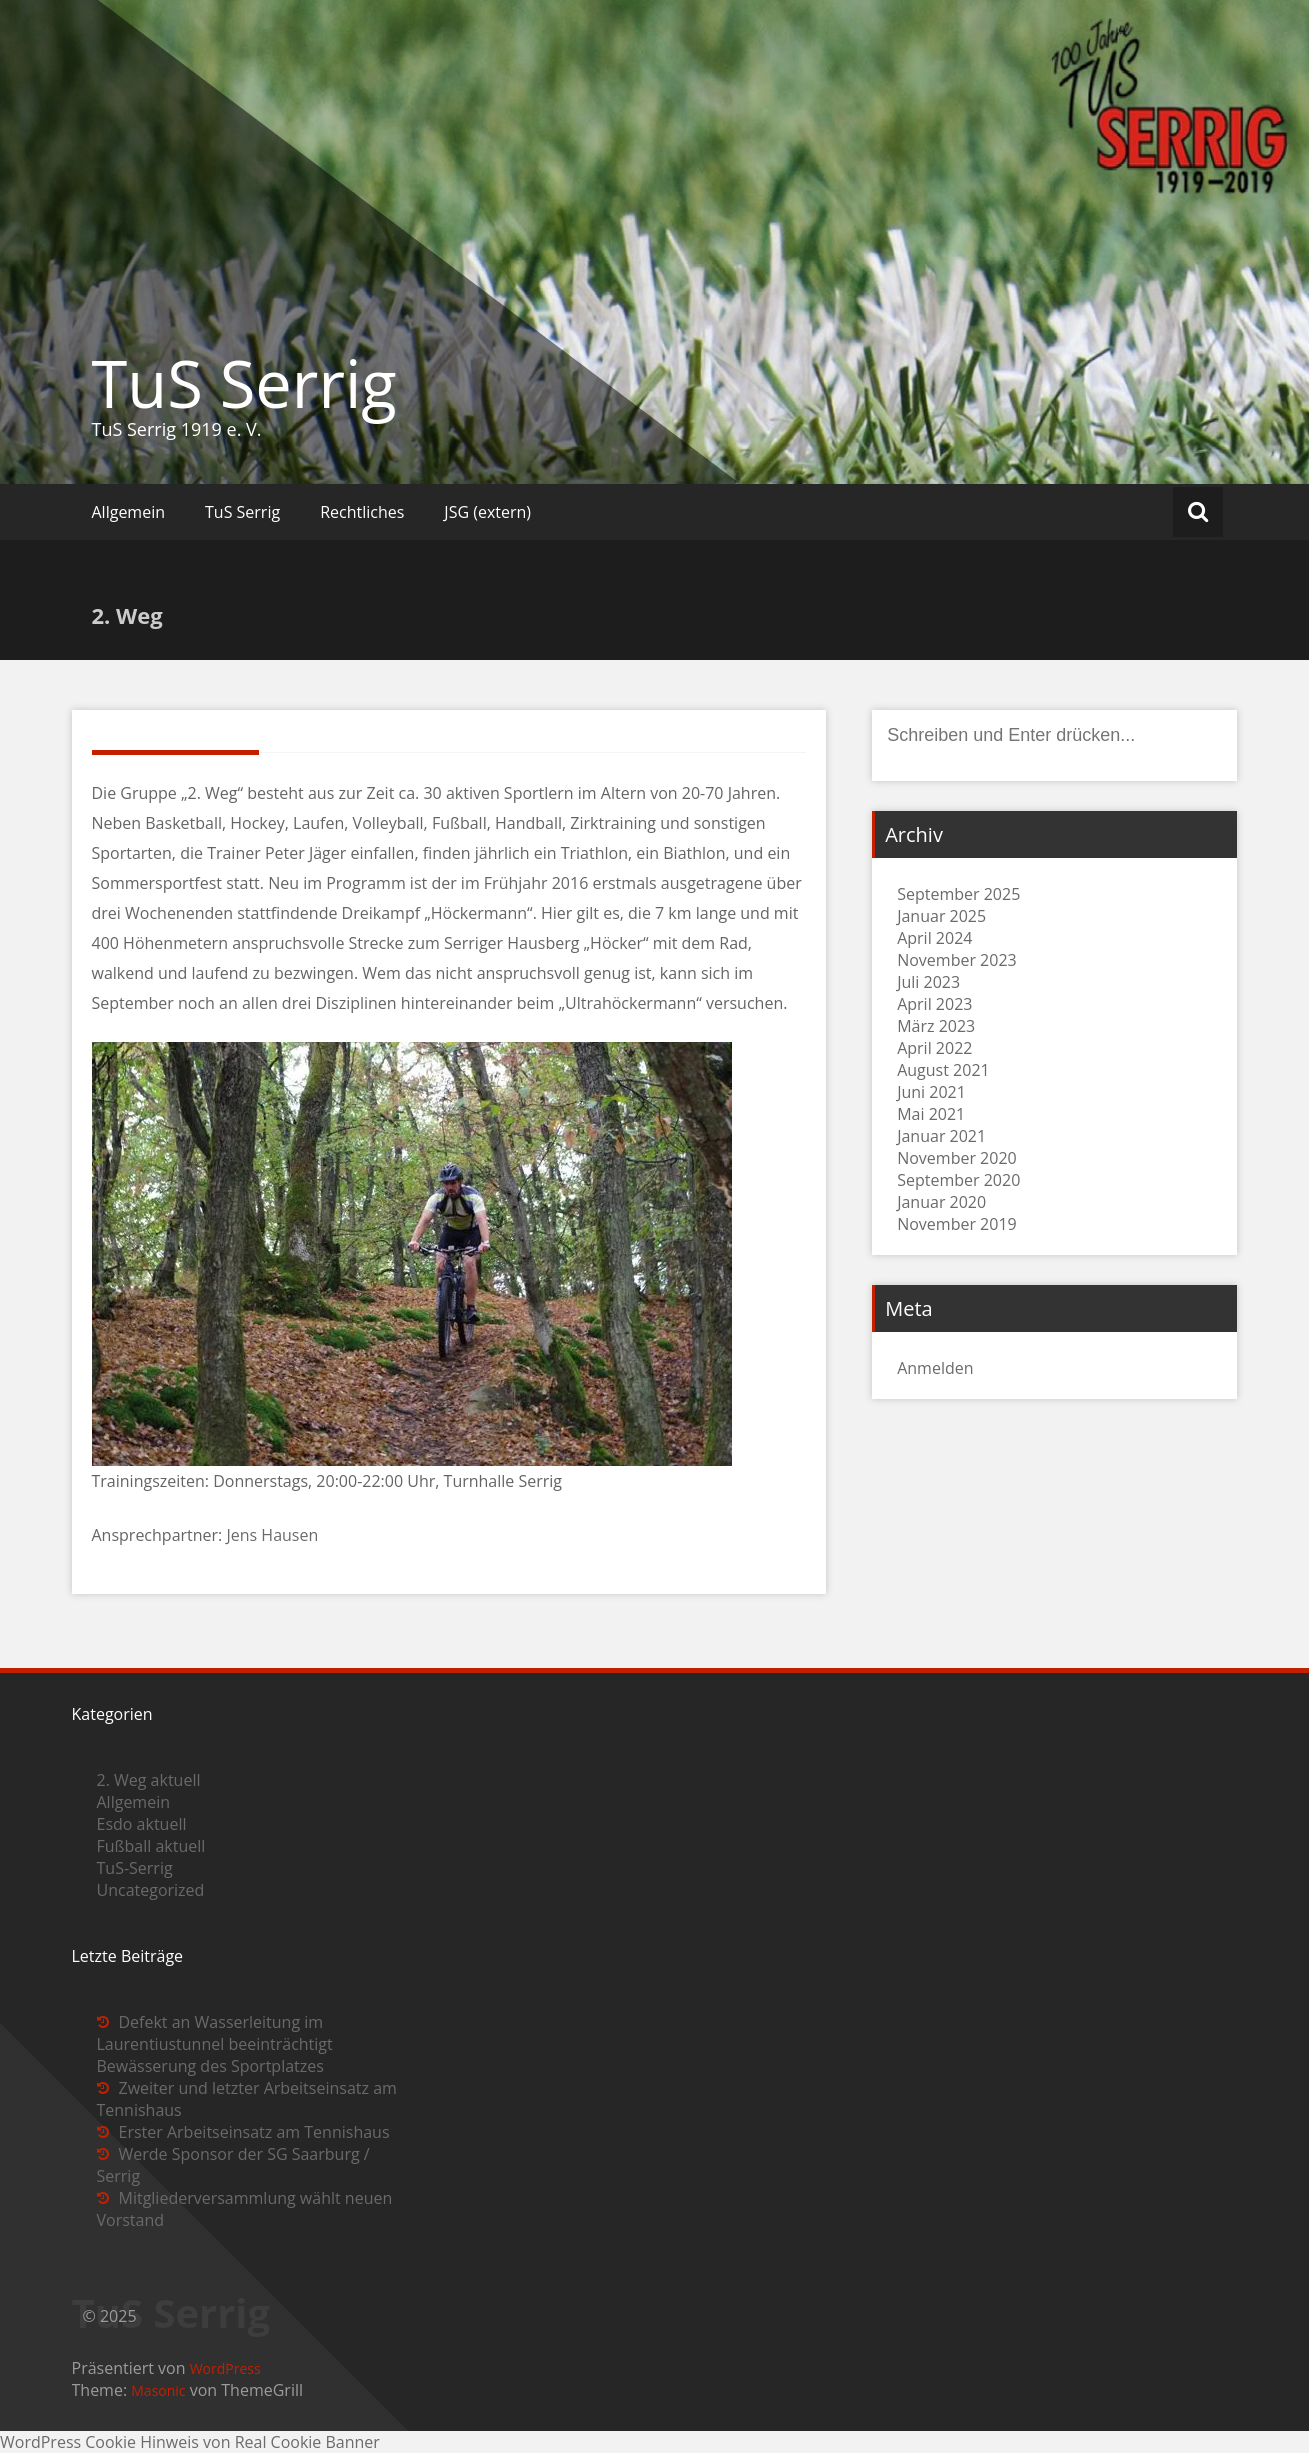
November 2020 (957, 1158)
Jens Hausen (272, 1535)
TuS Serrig (244, 383)
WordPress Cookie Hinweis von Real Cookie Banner (190, 2442)
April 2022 (934, 1048)
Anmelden (935, 1368)
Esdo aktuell (142, 1824)
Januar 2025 (941, 916)
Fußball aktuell (151, 1846)
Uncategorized (151, 1890)
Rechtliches (362, 512)
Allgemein (129, 512)
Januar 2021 (941, 1136)
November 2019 (957, 1224)
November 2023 (957, 960)
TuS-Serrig (135, 1868)
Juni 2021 (931, 1092)
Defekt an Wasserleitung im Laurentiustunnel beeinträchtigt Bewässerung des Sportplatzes (215, 2044)
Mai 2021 (931, 1114)
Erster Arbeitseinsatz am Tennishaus (254, 2132)
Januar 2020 (941, 1202)
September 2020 (958, 1180)
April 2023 (934, 1004)
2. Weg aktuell (149, 1780)
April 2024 (934, 938)
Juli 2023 (928, 982)
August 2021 (943, 1070)
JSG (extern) (487, 512)
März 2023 (936, 1026)
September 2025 (958, 894)
